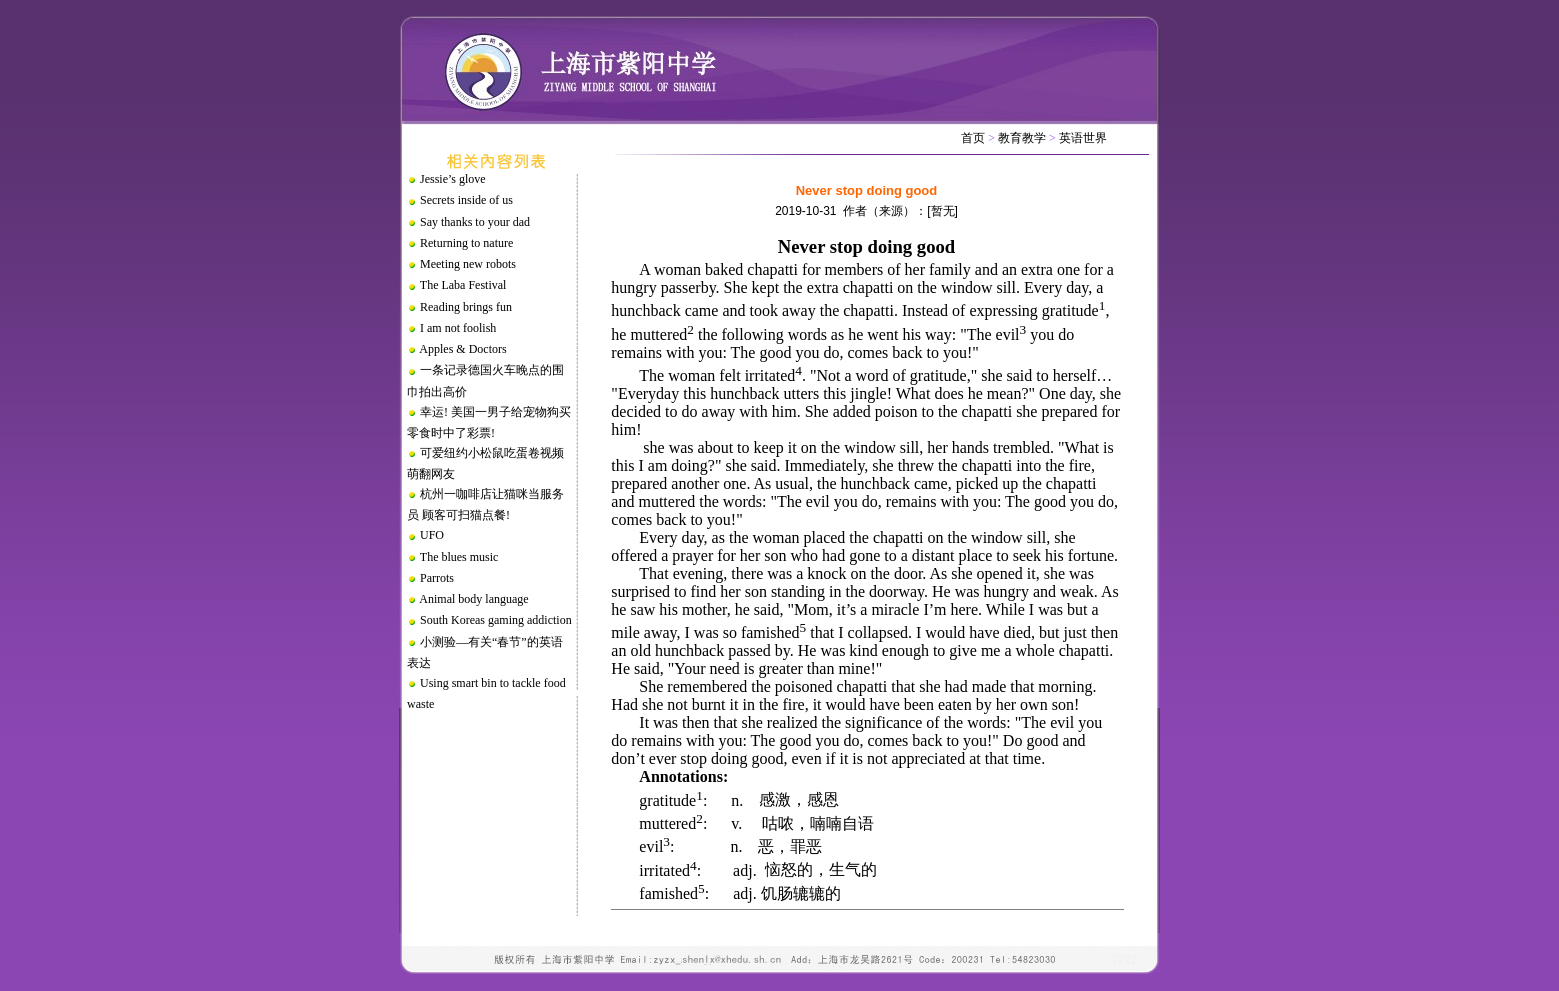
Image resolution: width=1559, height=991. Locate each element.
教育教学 (1022, 138)
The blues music (459, 557)
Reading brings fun (466, 307)
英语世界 (1083, 138)
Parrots (437, 578)
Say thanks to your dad (475, 222)
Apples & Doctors (462, 349)
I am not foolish (458, 328)
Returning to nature (466, 243)
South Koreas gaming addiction (496, 620)
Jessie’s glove (453, 179)
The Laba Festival (463, 285)
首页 (973, 138)
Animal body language (473, 599)
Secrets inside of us (466, 200)
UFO (432, 535)
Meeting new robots (468, 264)
